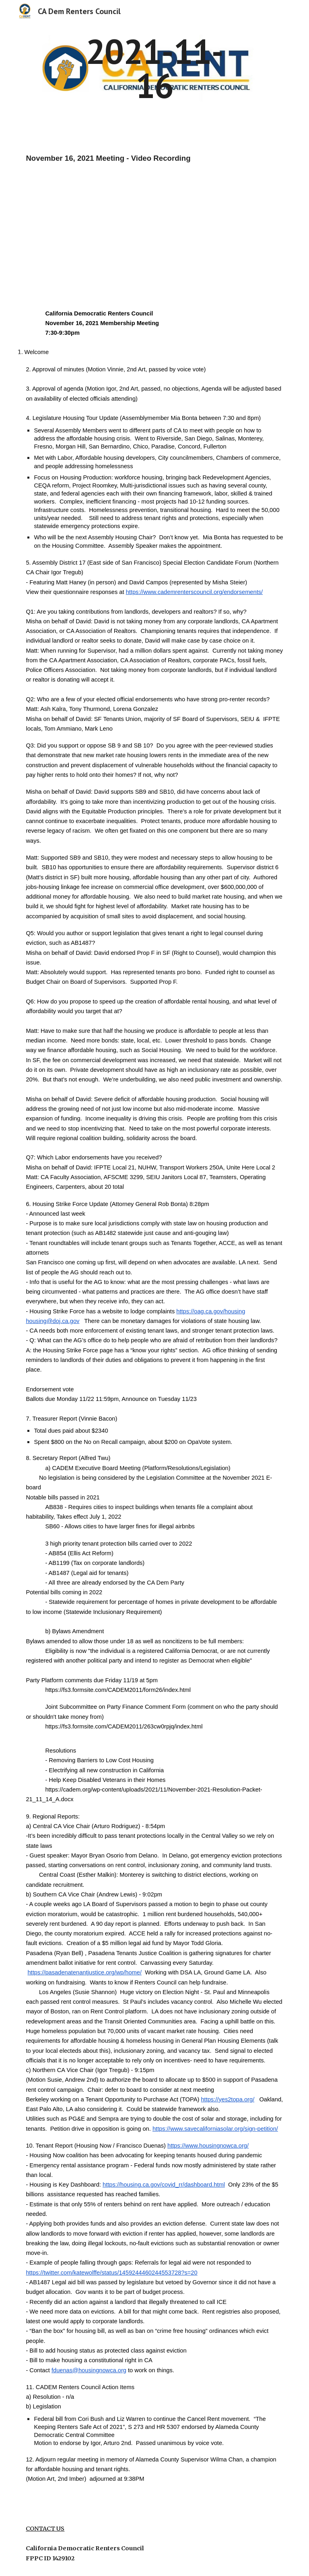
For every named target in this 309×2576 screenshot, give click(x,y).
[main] (154, 68)
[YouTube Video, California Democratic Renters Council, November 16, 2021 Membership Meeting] (109, 228)
